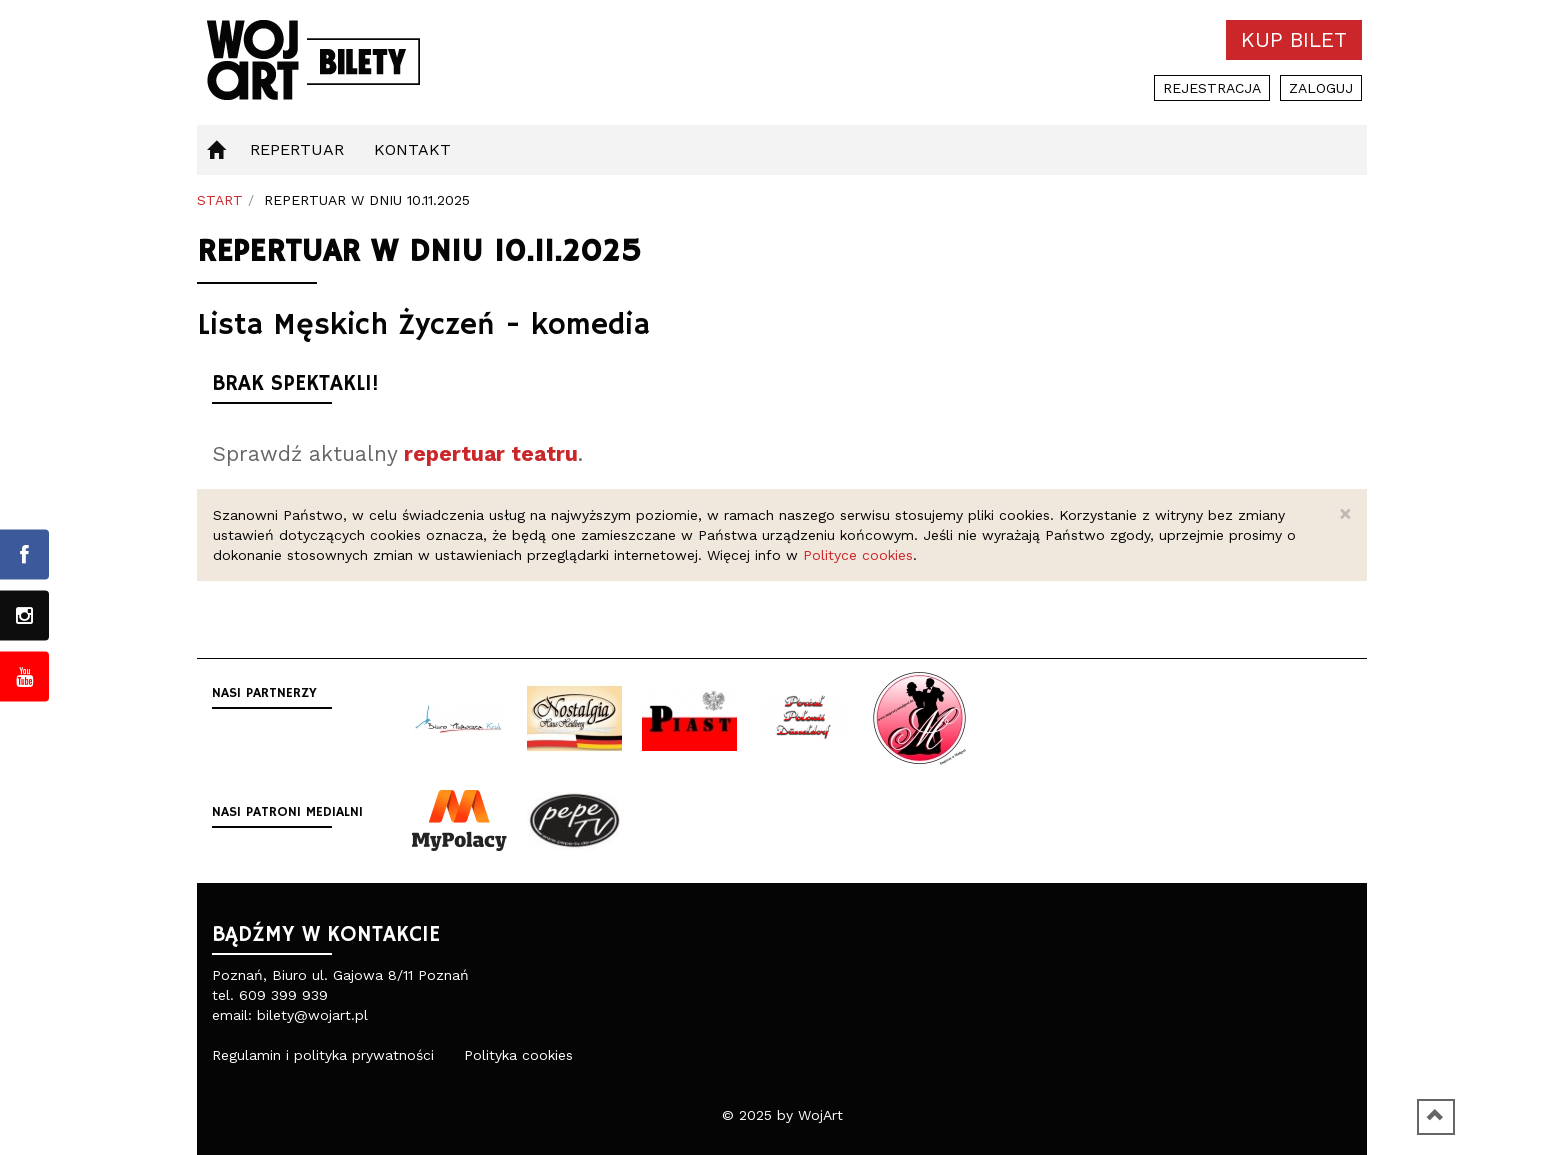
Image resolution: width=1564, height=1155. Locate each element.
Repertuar (297, 149)
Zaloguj (1321, 88)
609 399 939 (283, 995)
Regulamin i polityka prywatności (323, 1055)
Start (220, 200)
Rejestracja (1212, 88)
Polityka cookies (518, 1055)
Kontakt (412, 149)
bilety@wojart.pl (312, 1015)
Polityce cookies (858, 555)
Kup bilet (1294, 39)
